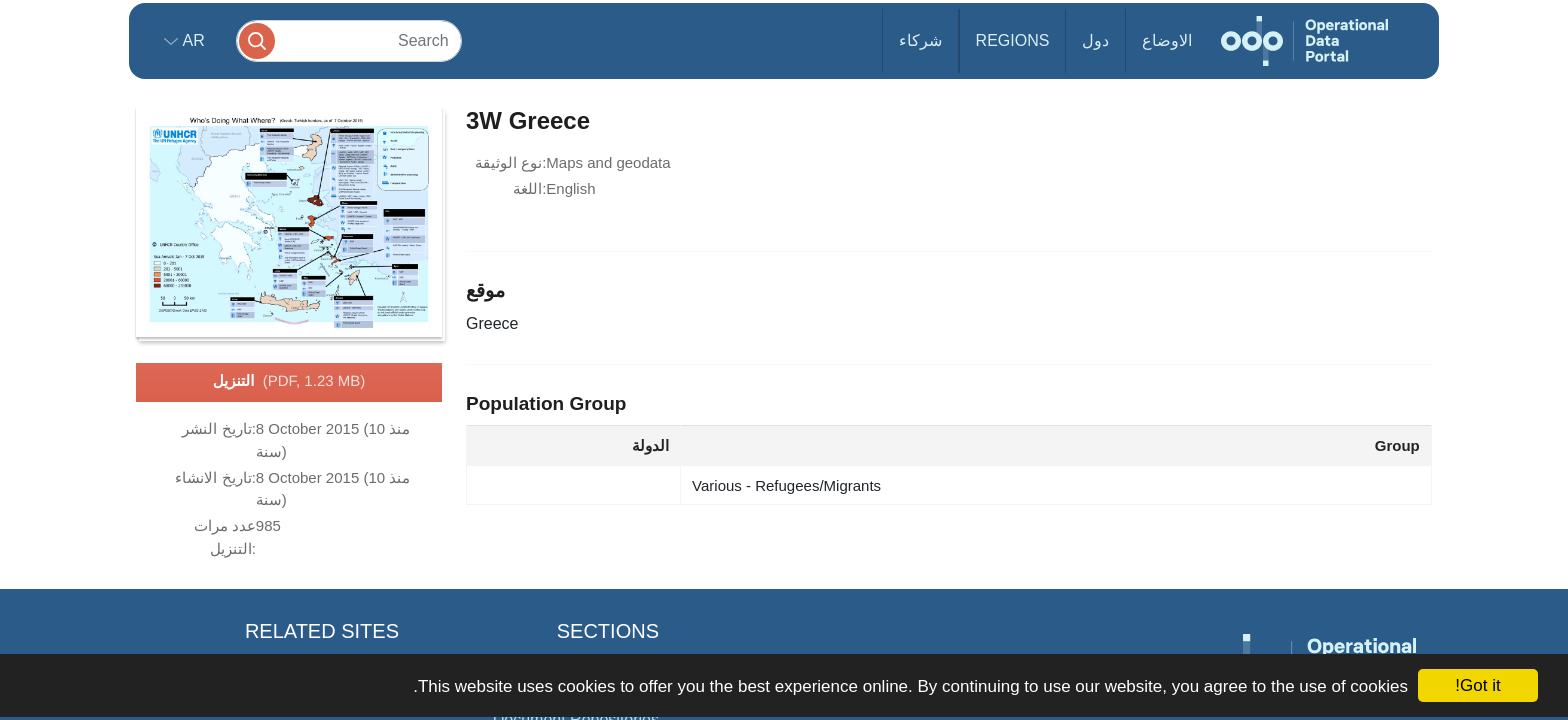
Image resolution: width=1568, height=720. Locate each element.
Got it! (1477, 685)
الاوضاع (1167, 40)
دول (1095, 40)
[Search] (349, 40)
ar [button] (191, 40)
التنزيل (289, 382)
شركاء (920, 40)
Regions (1013, 40)
